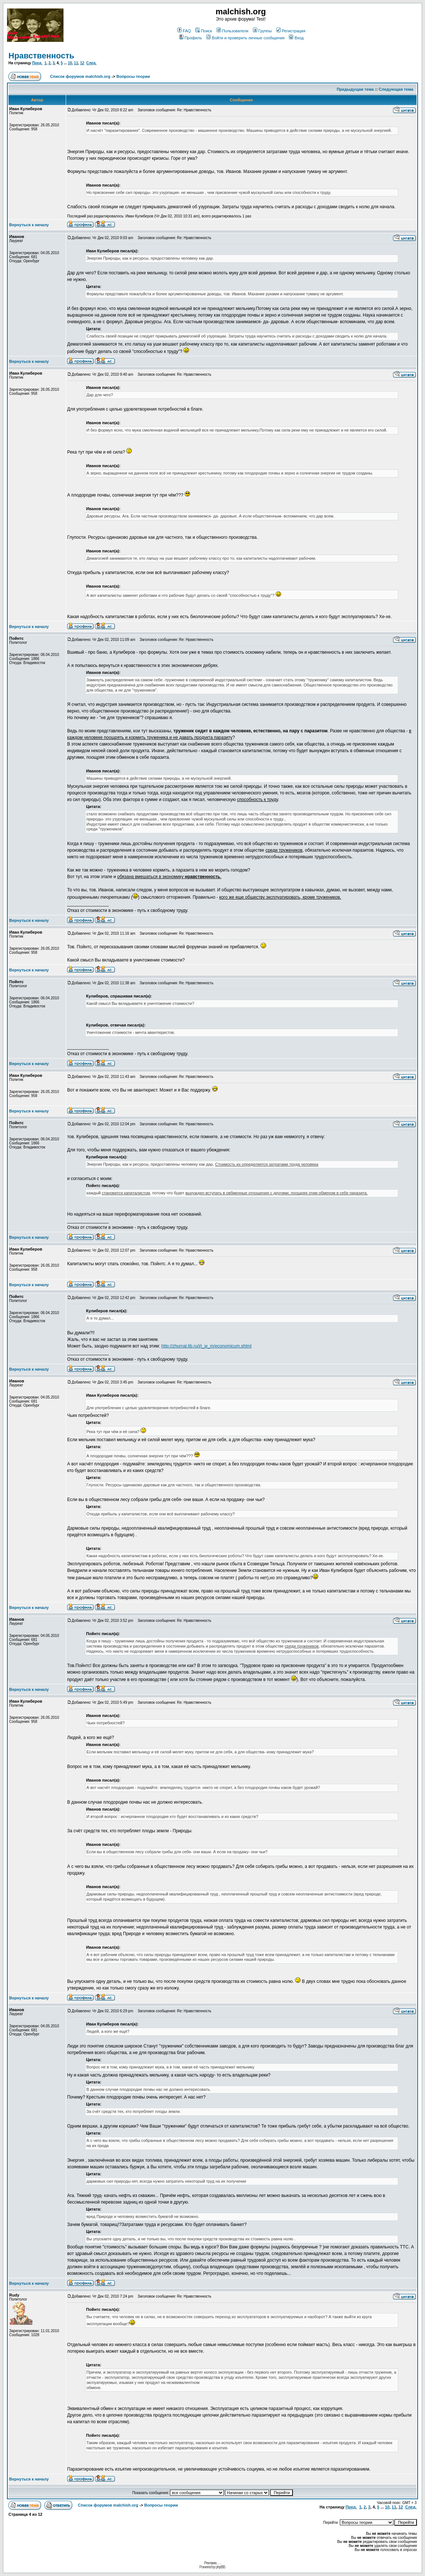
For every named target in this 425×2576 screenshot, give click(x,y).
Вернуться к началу (29, 225)
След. (91, 63)
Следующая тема (396, 89)
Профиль (190, 38)
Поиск (203, 31)
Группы (262, 31)
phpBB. (221, 2567)
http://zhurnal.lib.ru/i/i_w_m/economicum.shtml (206, 1346)
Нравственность (41, 55)
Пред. (37, 63)
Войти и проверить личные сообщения (245, 38)
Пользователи (232, 31)
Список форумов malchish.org (80, 76)
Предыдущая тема (355, 89)
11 (76, 63)
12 (82, 63)
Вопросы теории (133, 76)
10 (70, 63)
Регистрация (290, 31)
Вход (296, 38)
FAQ (184, 31)
